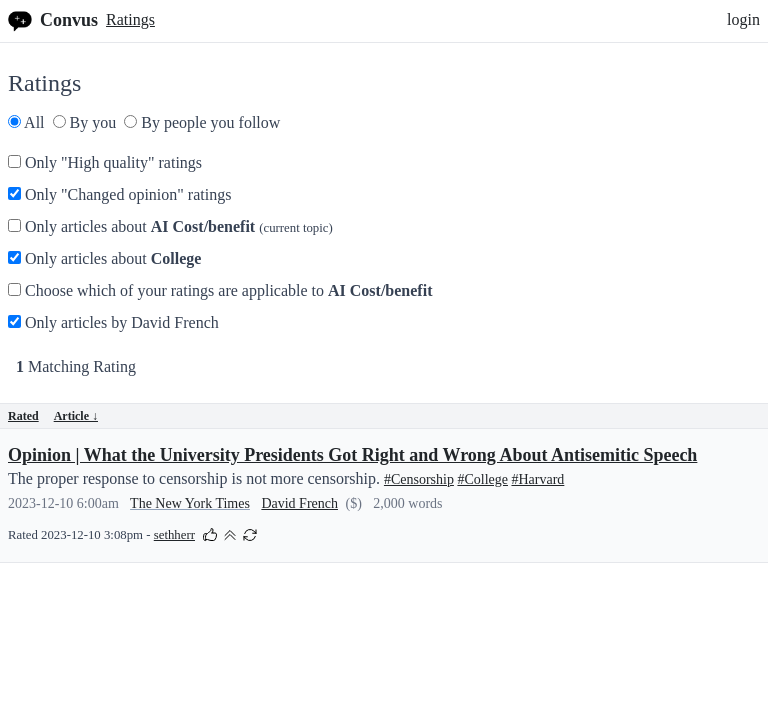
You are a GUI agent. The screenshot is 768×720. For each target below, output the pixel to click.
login (743, 19)
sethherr (174, 535)
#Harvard (537, 479)
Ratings (130, 19)
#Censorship (419, 479)
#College (482, 479)
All (26, 122)
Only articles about (170, 226)
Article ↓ (76, 416)
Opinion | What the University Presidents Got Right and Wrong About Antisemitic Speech (352, 455)
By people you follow (202, 122)
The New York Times (190, 503)
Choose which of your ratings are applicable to (220, 290)
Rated (23, 416)
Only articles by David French (113, 322)
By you (85, 122)
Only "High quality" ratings (105, 162)
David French (299, 503)
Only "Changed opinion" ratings (119, 194)
